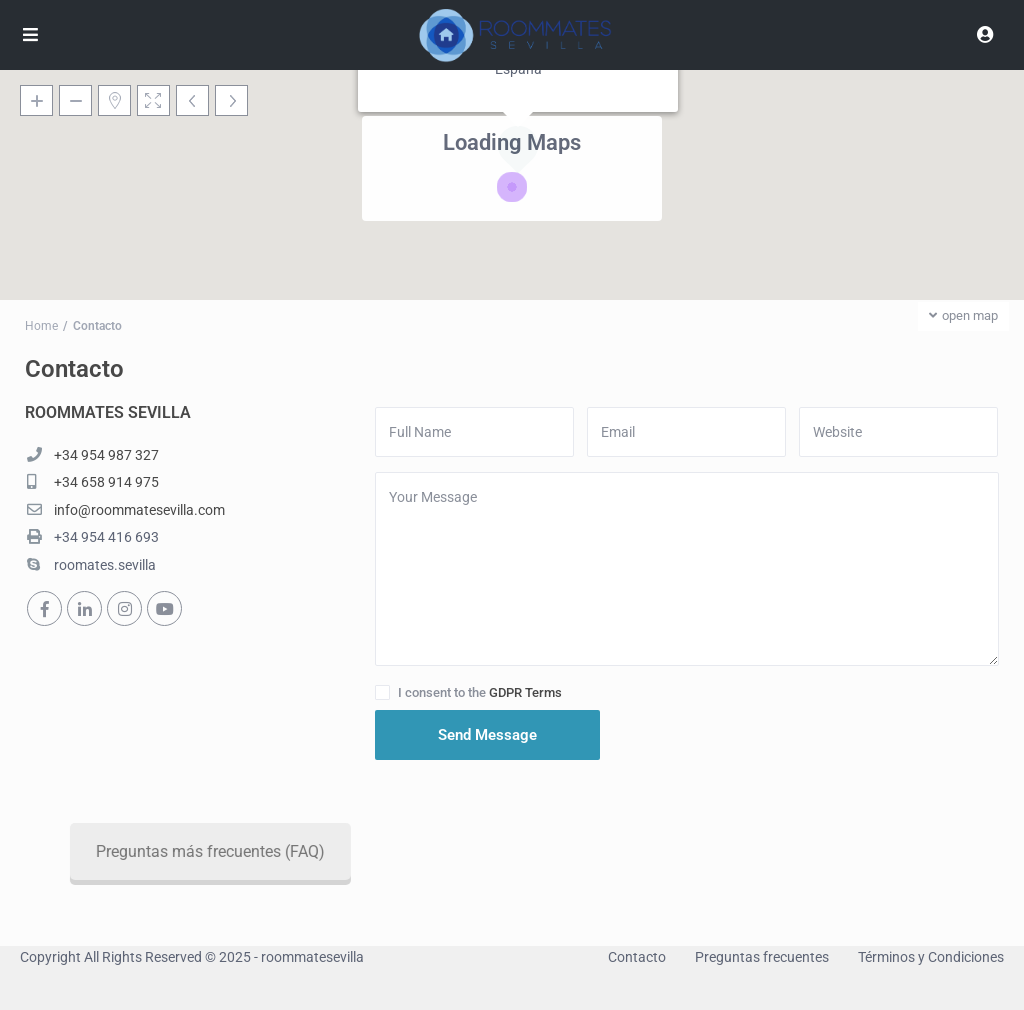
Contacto (637, 957)
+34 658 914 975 (106, 482)
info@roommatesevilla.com (139, 510)
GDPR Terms (525, 692)
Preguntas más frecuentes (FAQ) (318, 851)
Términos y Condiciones (931, 957)
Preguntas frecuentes (762, 957)
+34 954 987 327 (106, 455)
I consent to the (480, 692)
